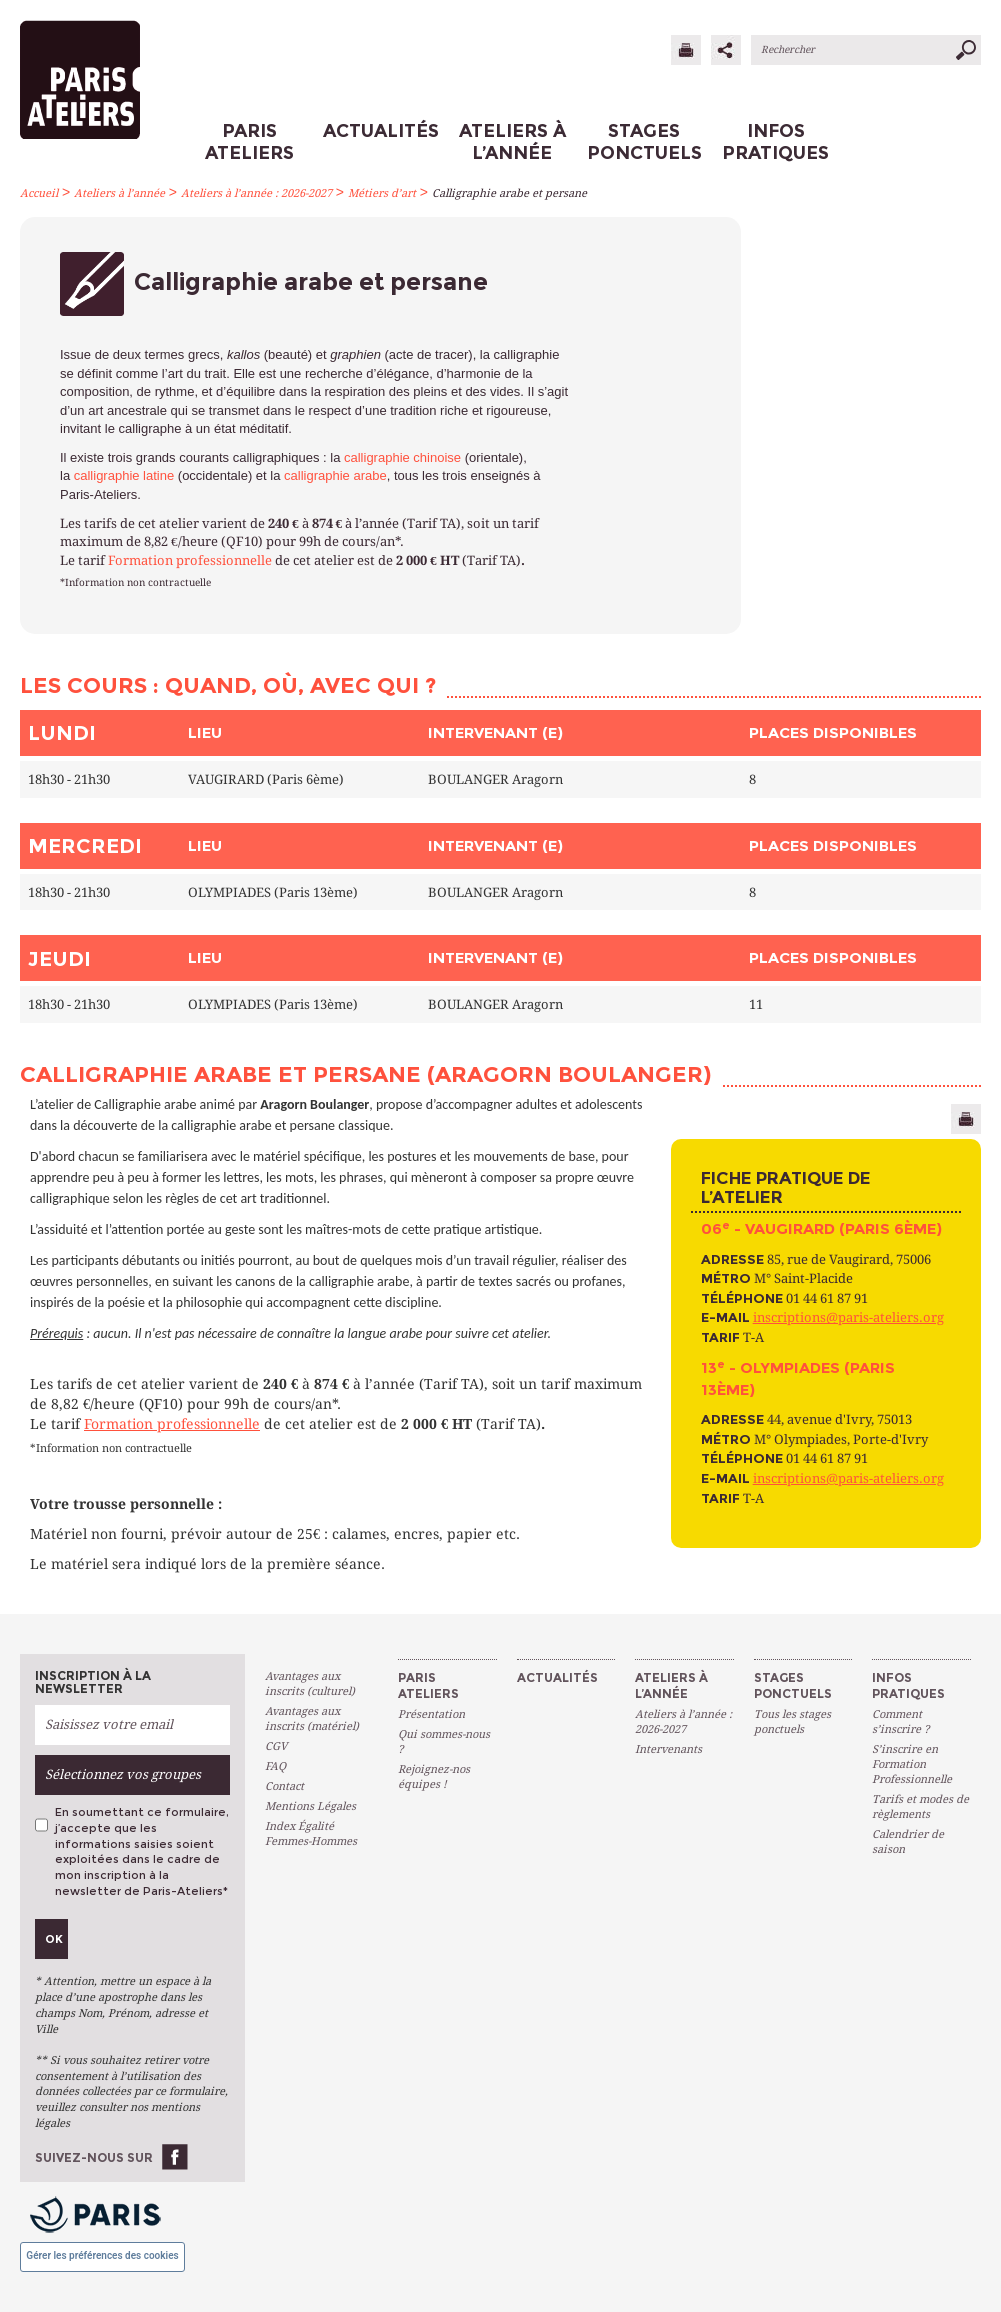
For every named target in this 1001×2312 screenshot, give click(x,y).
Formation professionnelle (190, 560)
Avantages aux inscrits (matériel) (312, 1719)
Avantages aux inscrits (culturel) (310, 1684)
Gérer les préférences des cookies (102, 2255)
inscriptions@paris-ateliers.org (848, 1317)
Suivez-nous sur (94, 2157)
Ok (54, 1939)
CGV (276, 1746)
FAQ (275, 1766)
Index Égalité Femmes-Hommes (311, 1834)
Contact (284, 1786)
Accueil (39, 193)
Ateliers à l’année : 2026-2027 (256, 193)
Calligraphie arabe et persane (509, 193)
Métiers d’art (382, 193)
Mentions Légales (310, 1806)
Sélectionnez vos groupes (123, 1774)
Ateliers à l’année (119, 193)
